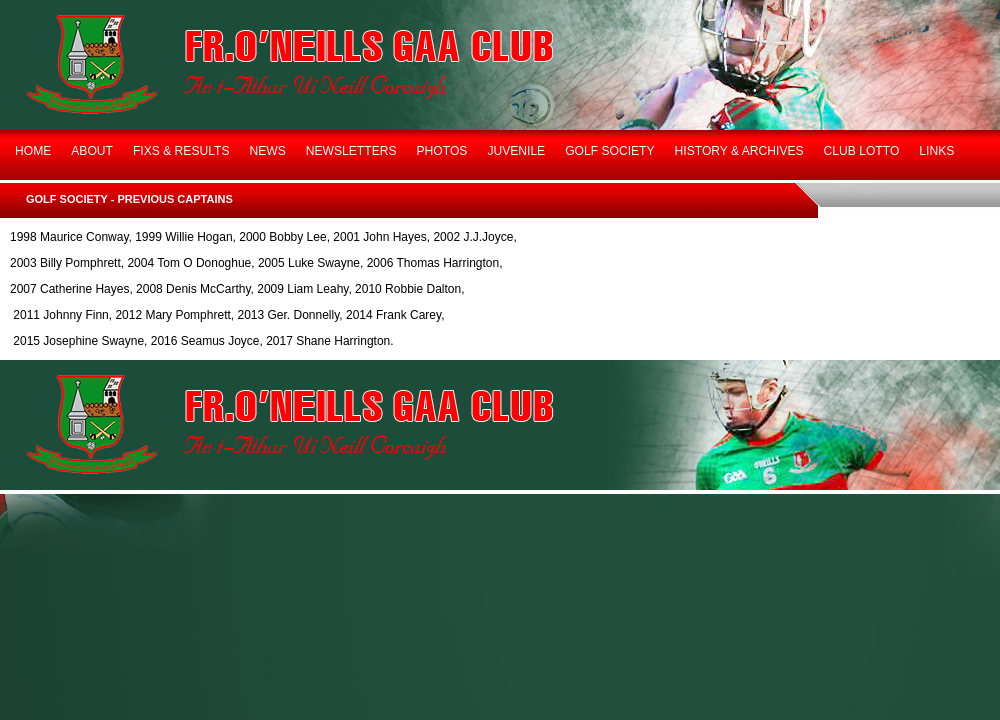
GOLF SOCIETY (609, 151)
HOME (33, 151)
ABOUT (92, 151)
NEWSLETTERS (351, 151)
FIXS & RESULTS (181, 151)
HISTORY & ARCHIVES (739, 151)
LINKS (936, 151)
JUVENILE (516, 151)
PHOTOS (442, 151)
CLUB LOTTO (862, 151)
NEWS (268, 151)
